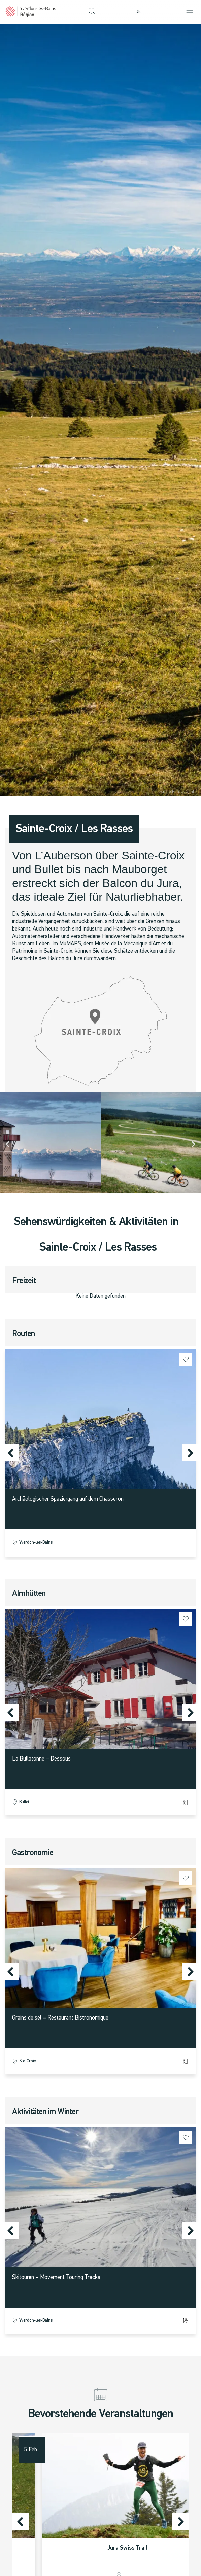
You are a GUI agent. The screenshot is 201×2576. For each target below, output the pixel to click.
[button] (93, 12)
